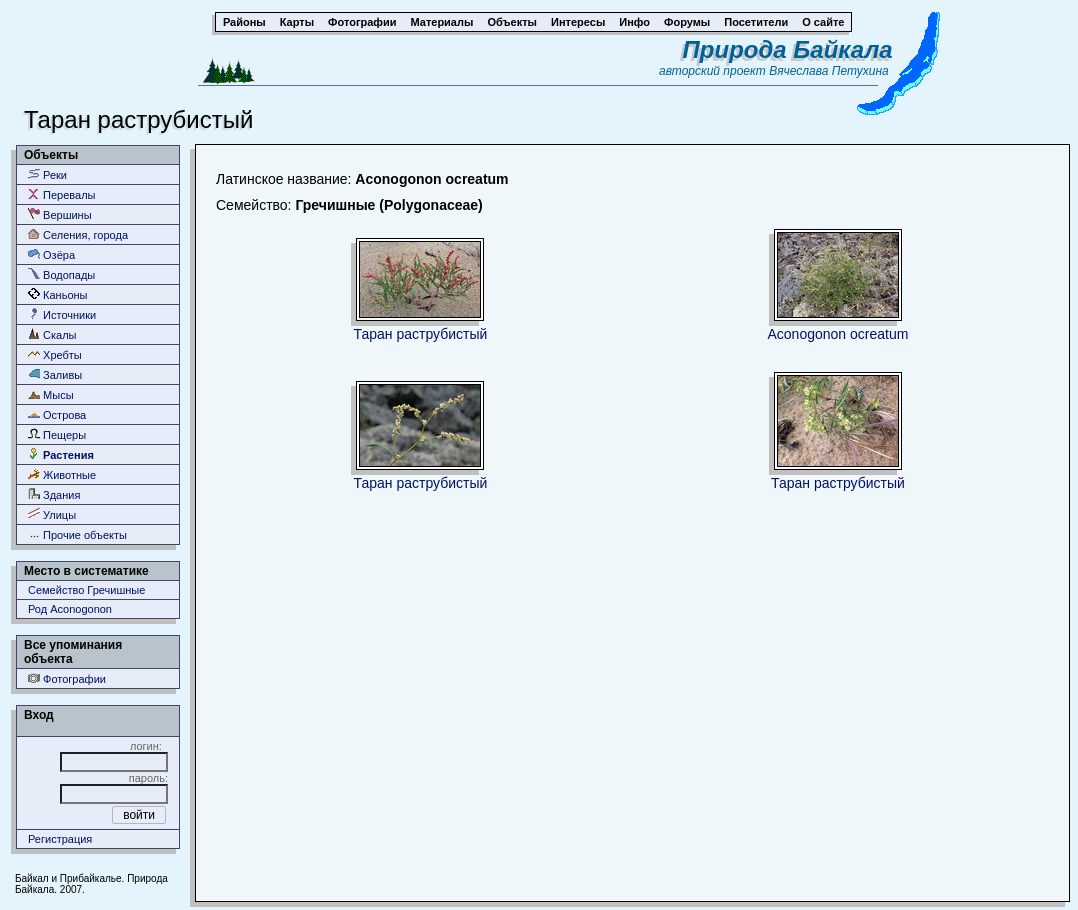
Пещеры (57, 434)
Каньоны (58, 294)
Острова (57, 414)
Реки (47, 174)
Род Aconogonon (70, 609)
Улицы (52, 514)
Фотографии (67, 678)
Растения (61, 454)
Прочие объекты (77, 534)
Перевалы (61, 194)
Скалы (52, 334)
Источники (62, 314)
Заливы (55, 374)
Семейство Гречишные (86, 590)
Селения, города (78, 234)
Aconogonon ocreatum (837, 334)
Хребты (55, 354)
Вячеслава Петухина (829, 71)
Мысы (51, 394)
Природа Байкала (788, 49)
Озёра (51, 254)
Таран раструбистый (421, 334)
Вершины (60, 214)
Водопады (61, 274)
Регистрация (60, 839)
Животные (62, 474)
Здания (54, 494)
